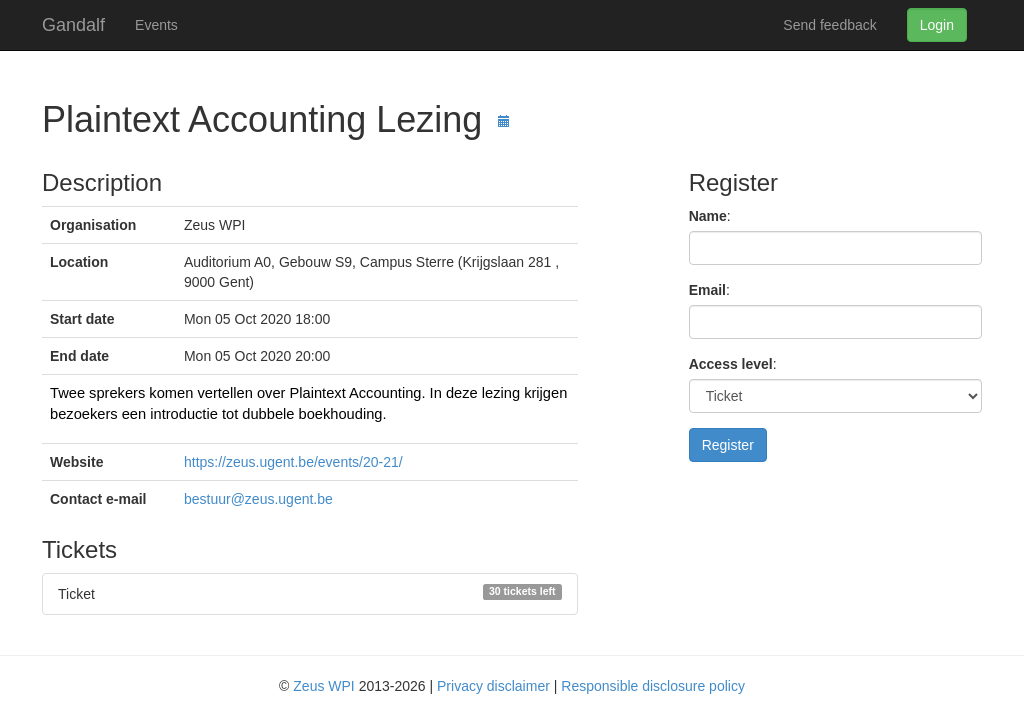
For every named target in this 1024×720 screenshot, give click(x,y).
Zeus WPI (323, 686)
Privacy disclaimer (493, 686)
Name (708, 216)
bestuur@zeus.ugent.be (258, 499)
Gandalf (73, 22)
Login (937, 25)
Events (156, 25)
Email (707, 290)
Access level (731, 364)
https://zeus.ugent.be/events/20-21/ (293, 462)
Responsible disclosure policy (653, 686)
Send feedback (829, 25)
